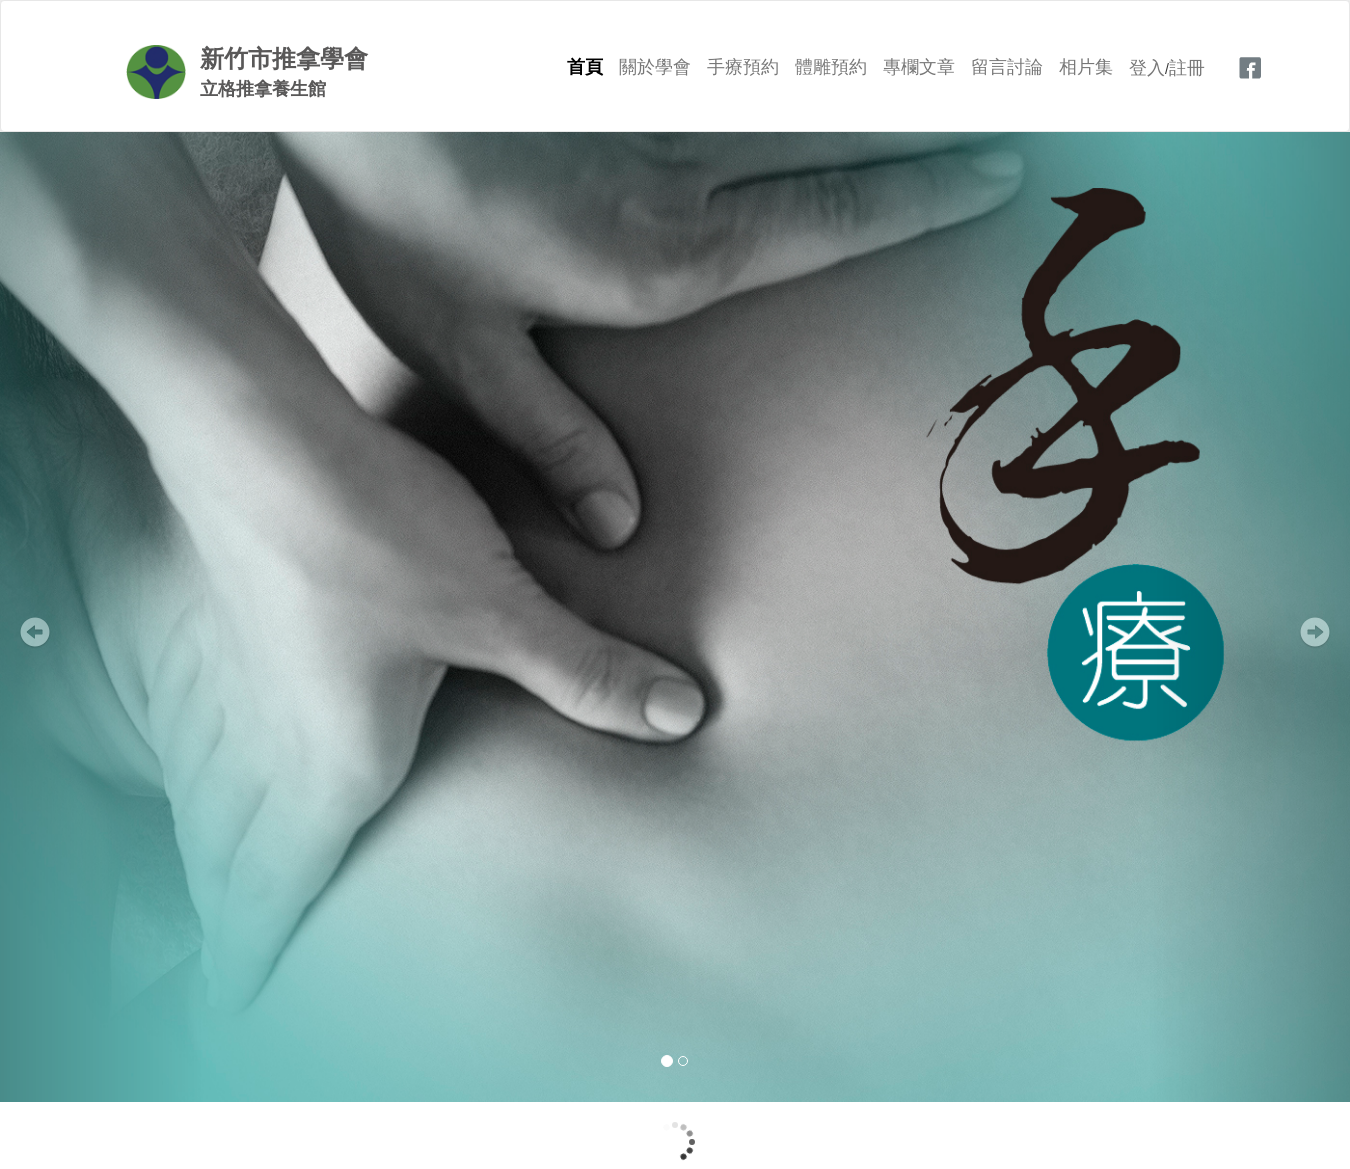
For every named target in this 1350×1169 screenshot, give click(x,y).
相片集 (1086, 67)
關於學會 (655, 67)
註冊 (1187, 68)
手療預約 (743, 67)
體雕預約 (831, 67)
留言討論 (1007, 67)
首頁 (585, 67)
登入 (1147, 68)
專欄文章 (919, 67)
